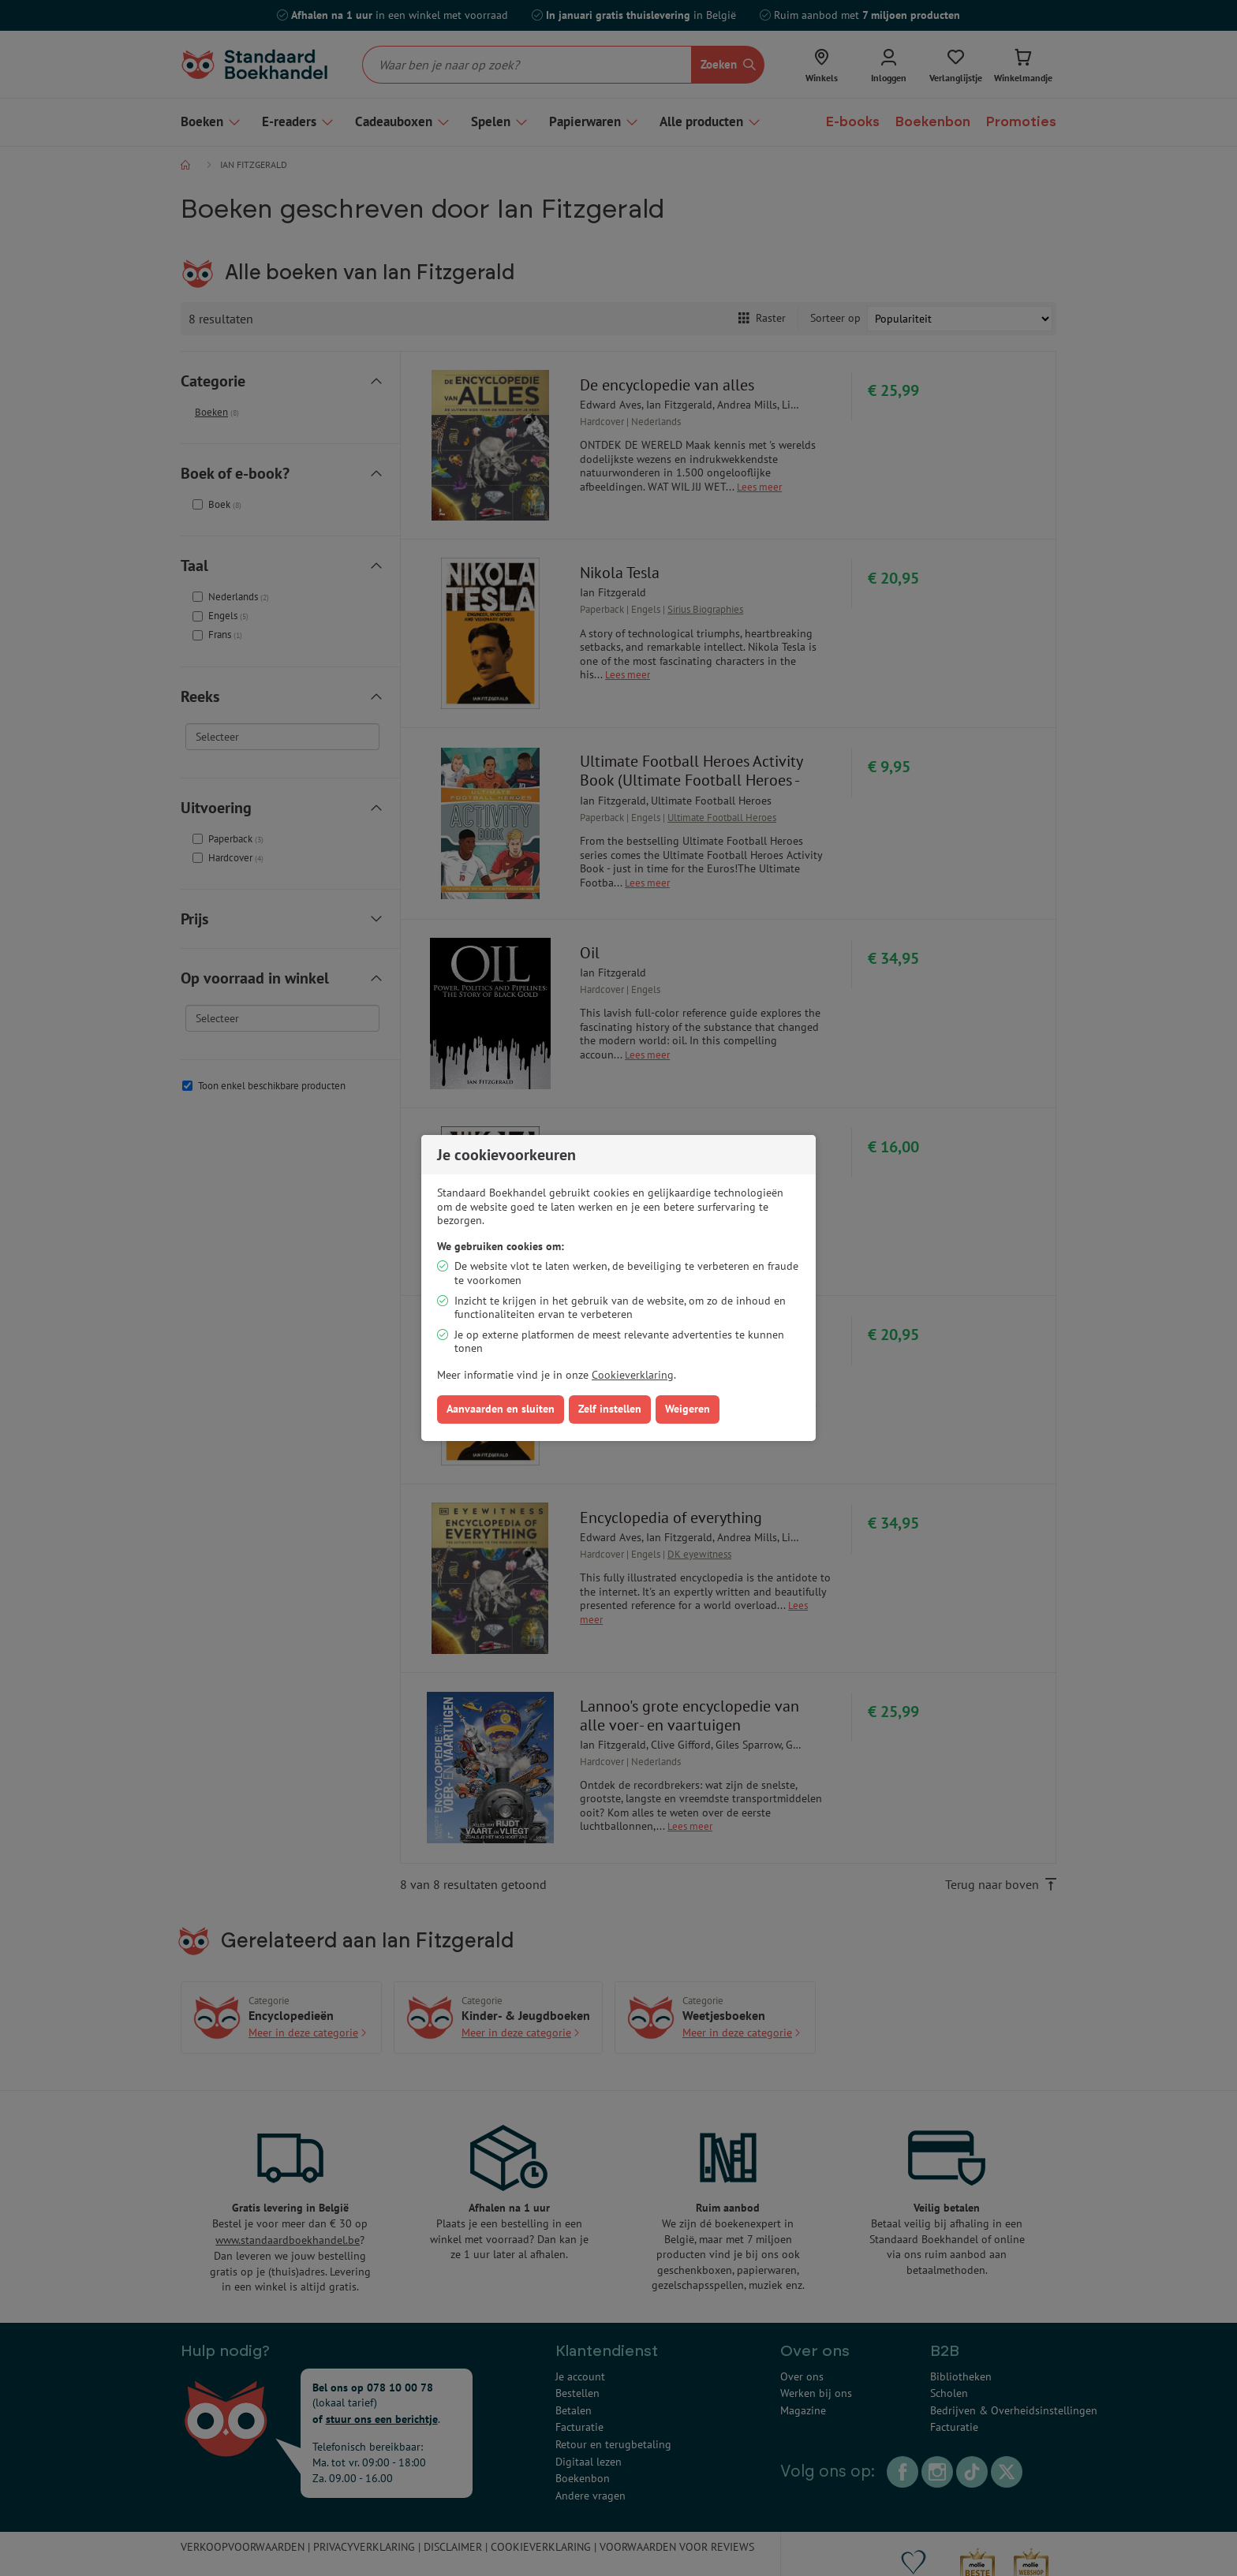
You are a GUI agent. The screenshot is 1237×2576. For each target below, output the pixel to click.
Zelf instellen (609, 1409)
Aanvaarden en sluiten (501, 1409)
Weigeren (687, 1409)
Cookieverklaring (633, 1375)
